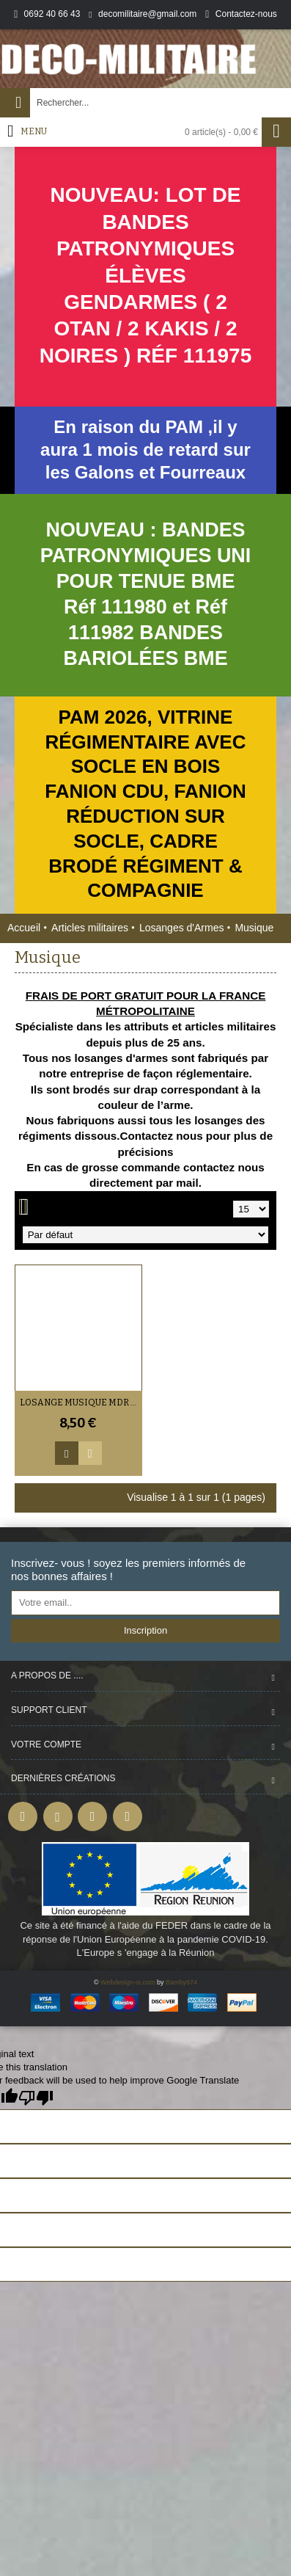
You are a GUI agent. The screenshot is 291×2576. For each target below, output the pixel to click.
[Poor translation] (36, 2098)
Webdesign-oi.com (127, 1982)
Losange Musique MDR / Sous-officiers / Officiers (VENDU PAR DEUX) (81, 1402)
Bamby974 (181, 1982)
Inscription (145, 1630)
